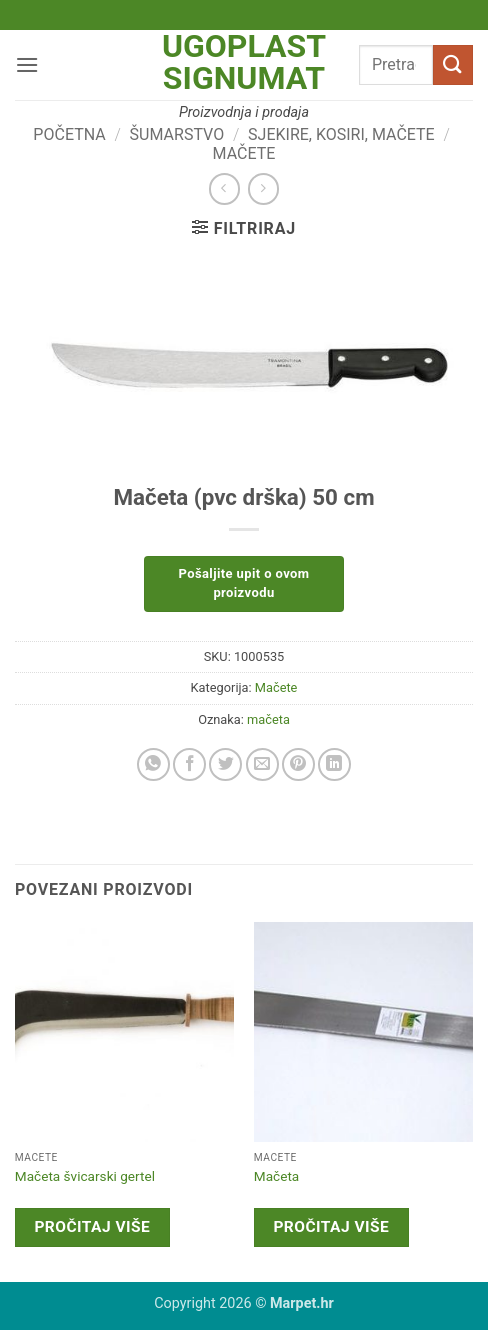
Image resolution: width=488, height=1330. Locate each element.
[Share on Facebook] (189, 764)
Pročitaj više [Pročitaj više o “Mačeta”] (331, 1227)
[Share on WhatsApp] (153, 764)
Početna (69, 134)
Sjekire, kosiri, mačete (341, 134)
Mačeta (276, 1176)
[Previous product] (263, 188)
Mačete (244, 153)
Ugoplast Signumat (244, 62)
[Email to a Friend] (262, 764)
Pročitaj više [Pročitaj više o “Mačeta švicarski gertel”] (92, 1227)
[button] (27, 64)
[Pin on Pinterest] (298, 764)
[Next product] (224, 188)
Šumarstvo (177, 134)
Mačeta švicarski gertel (85, 1176)
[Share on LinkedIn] (334, 764)
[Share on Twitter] (225, 764)
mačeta (268, 719)
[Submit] (453, 64)
